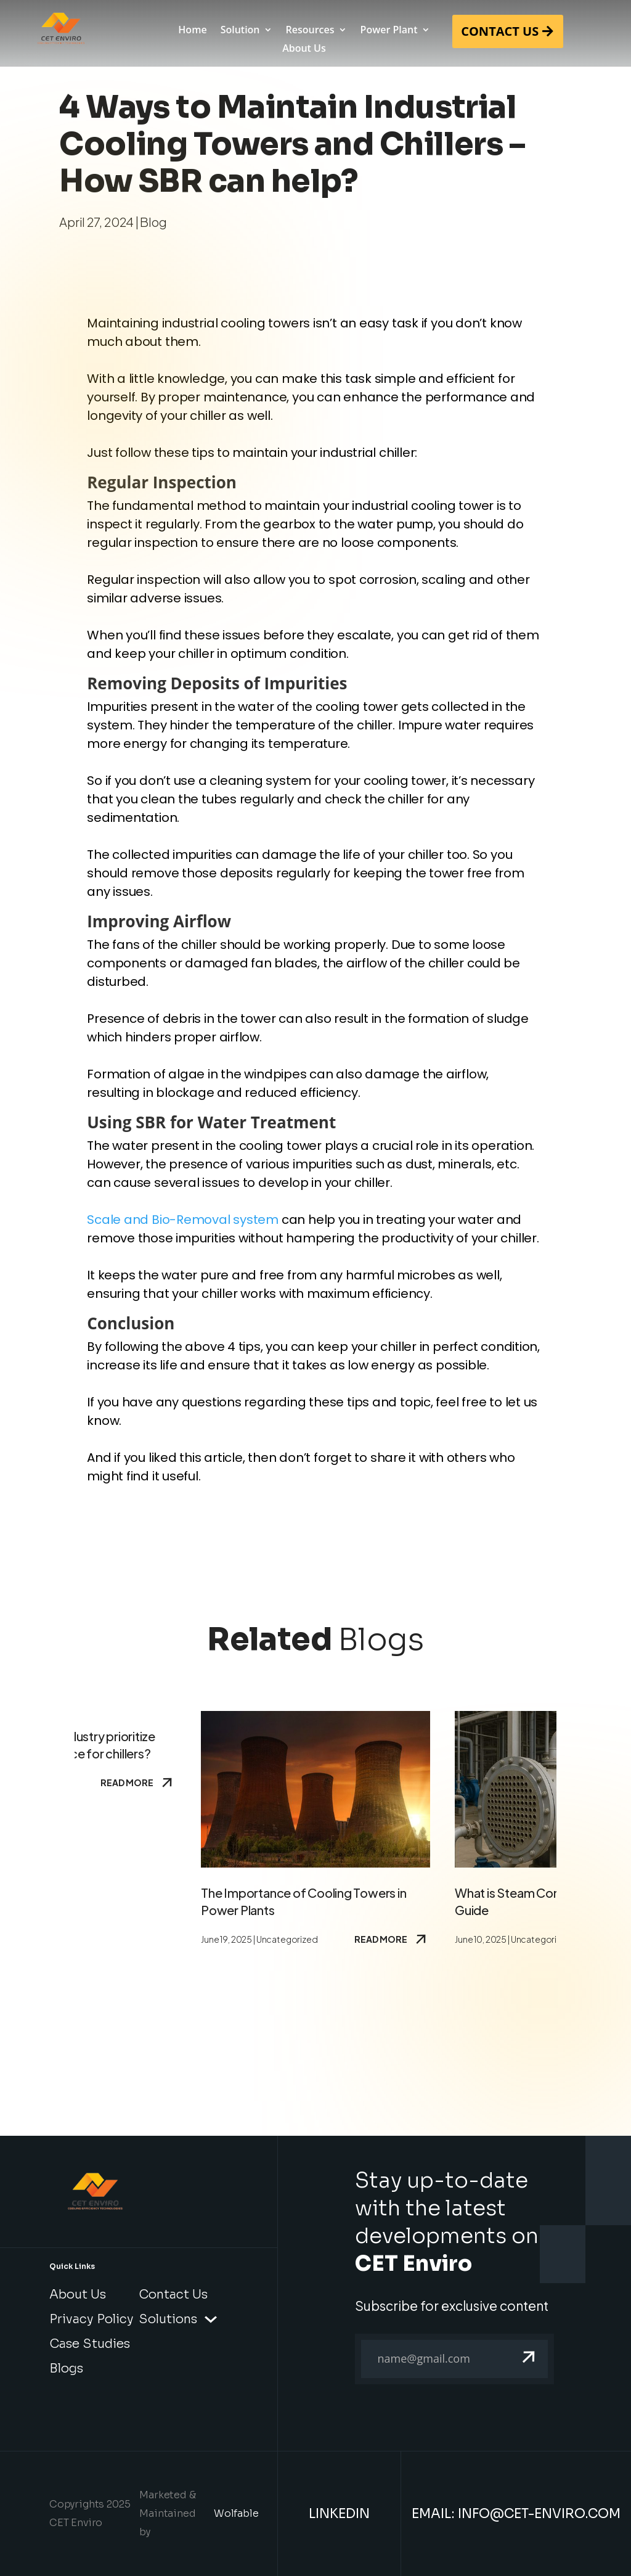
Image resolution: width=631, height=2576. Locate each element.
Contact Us (173, 2294)
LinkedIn (339, 2514)
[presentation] (448, 2427)
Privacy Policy (91, 2319)
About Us (304, 49)
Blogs (66, 2368)
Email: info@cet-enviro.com (516, 2514)
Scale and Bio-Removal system (183, 1219)
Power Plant (389, 30)
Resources (310, 30)
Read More (138, 1782)
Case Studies (89, 2344)
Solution (240, 30)
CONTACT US (500, 31)
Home (192, 30)
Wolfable (236, 2513)
